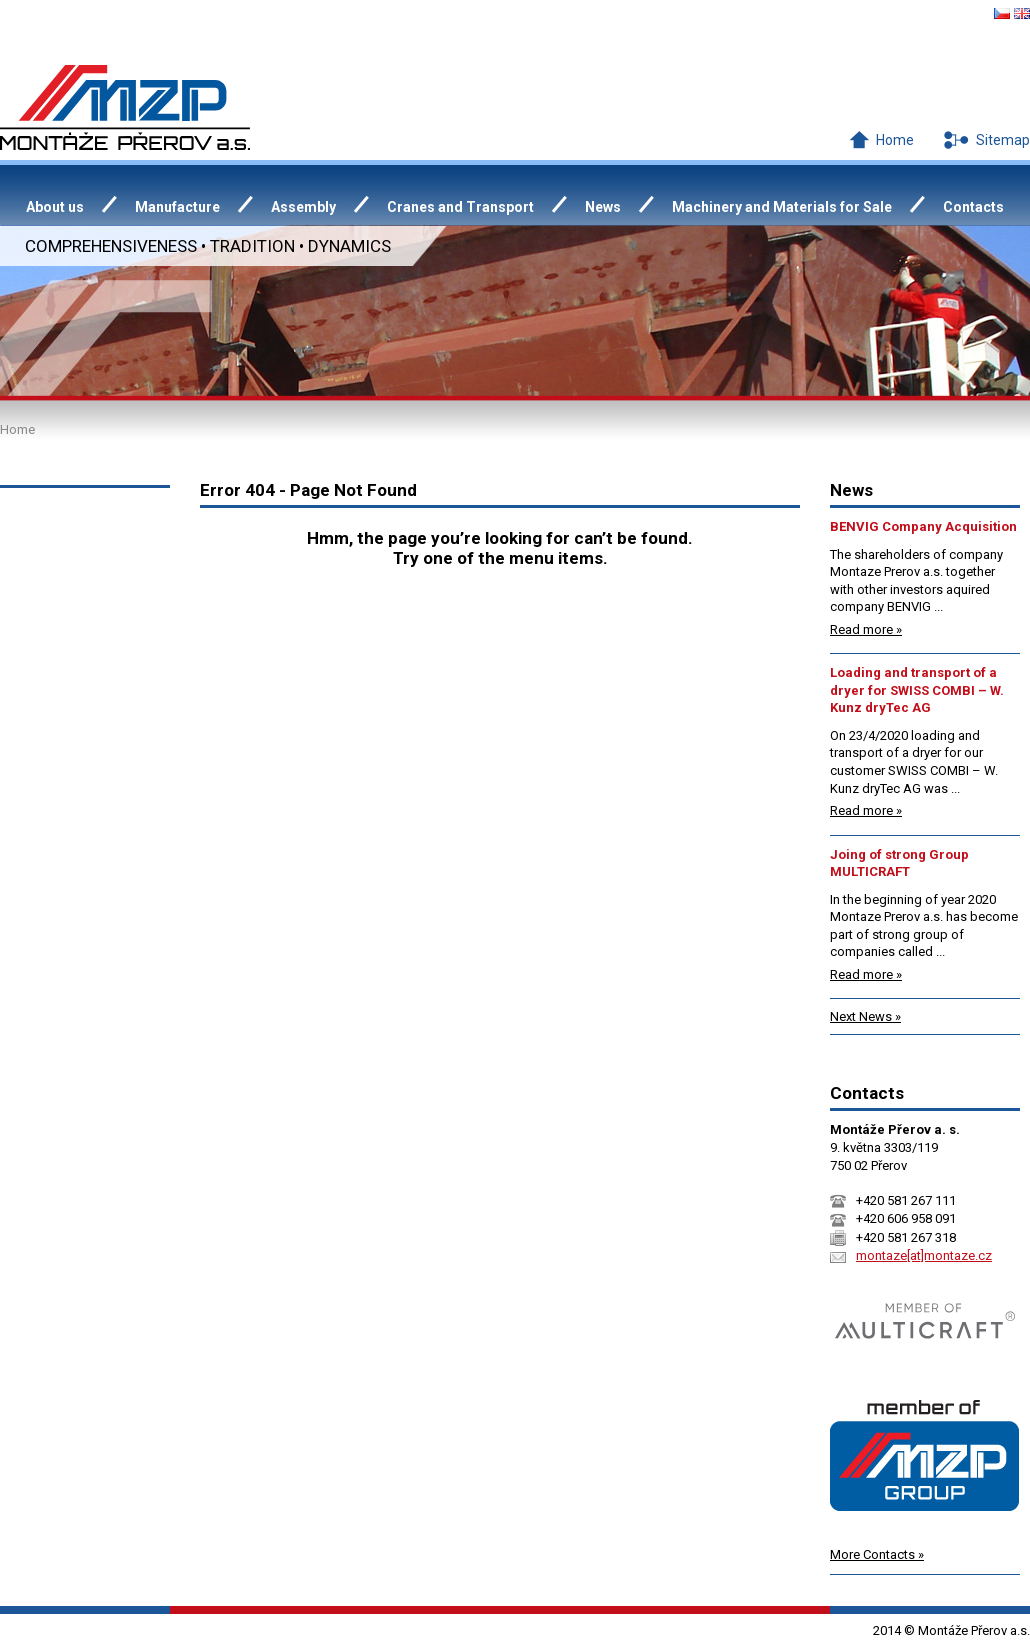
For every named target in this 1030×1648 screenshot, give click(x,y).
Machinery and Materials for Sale (782, 207)
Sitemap (1003, 140)
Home (895, 140)
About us (55, 207)
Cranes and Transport (460, 207)
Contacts (973, 207)
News (603, 207)
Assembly (303, 207)
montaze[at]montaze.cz (924, 1255)
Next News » (865, 1016)
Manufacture (177, 207)
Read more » (866, 629)
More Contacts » (877, 1554)
